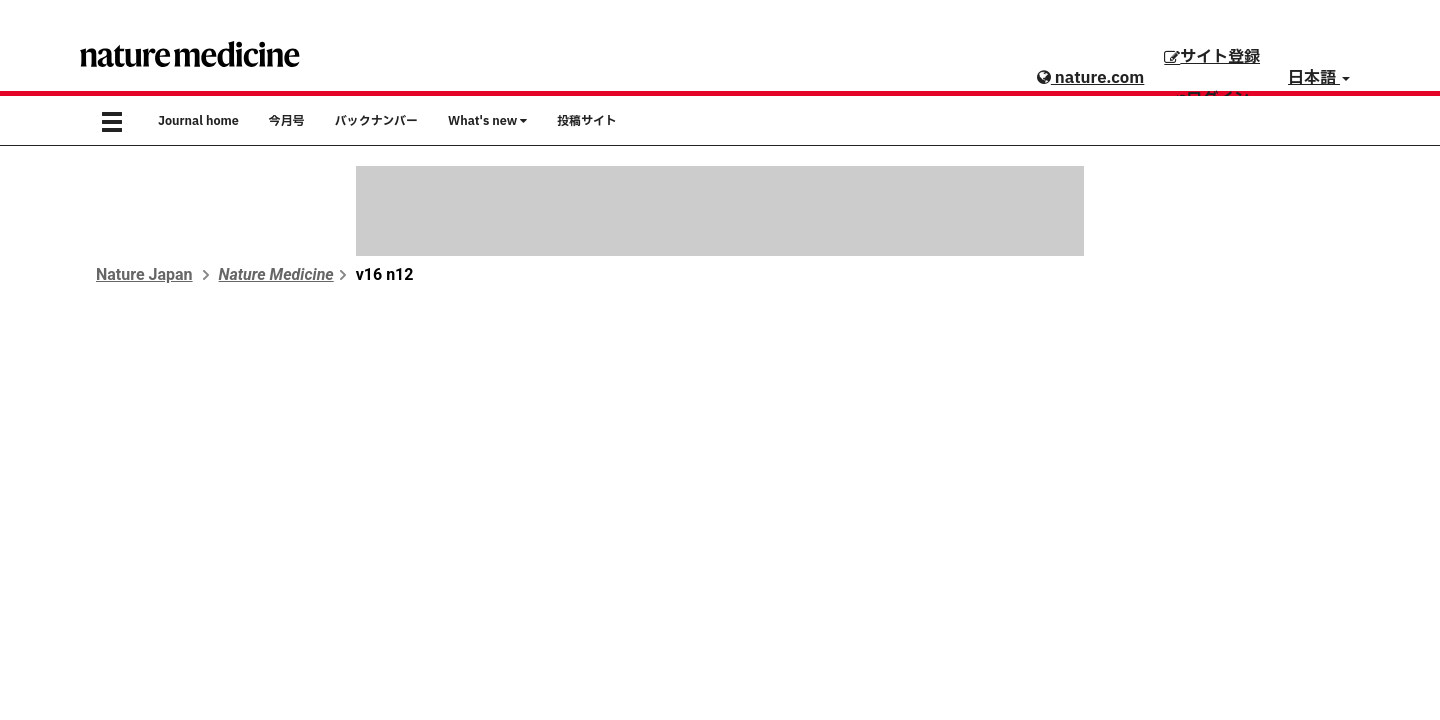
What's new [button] (487, 121)
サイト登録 (1212, 57)
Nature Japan (144, 274)
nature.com (1090, 78)
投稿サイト (587, 121)
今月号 (287, 121)
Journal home (198, 121)
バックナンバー (376, 121)
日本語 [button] (1319, 78)
